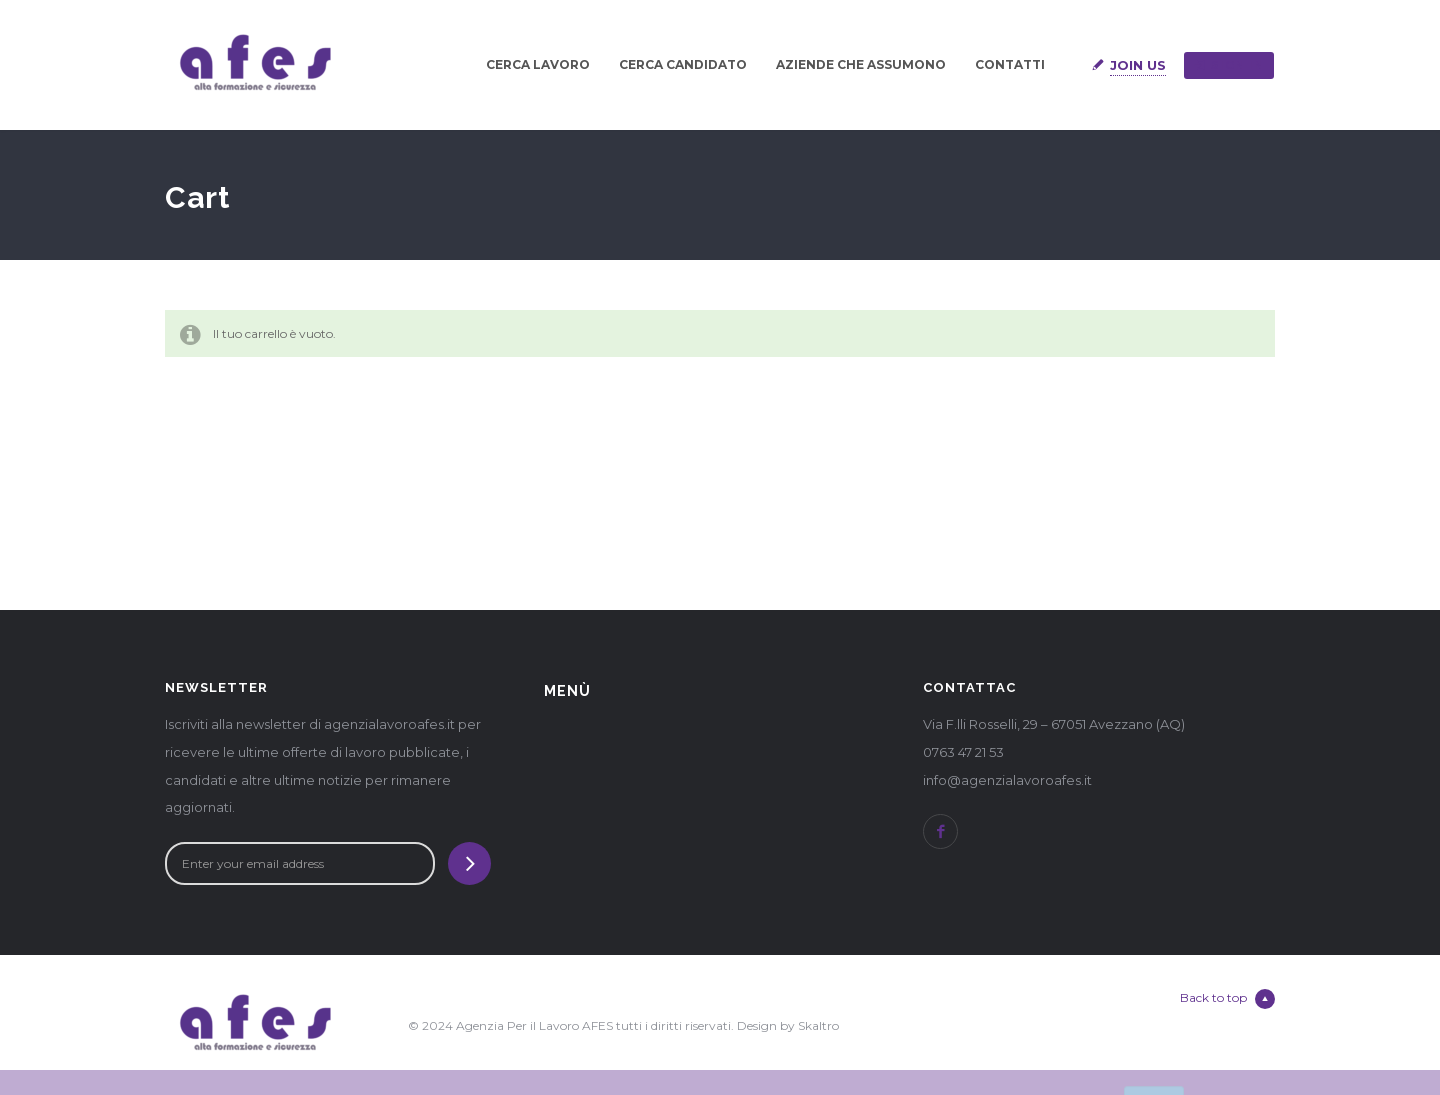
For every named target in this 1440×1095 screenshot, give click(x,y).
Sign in (1229, 65)
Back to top (1227, 999)
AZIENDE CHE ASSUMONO (861, 64)
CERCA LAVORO (538, 64)
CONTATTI (1010, 64)
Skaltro (818, 1025)
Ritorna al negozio (244, 404)
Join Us (1138, 65)
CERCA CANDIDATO (683, 64)
